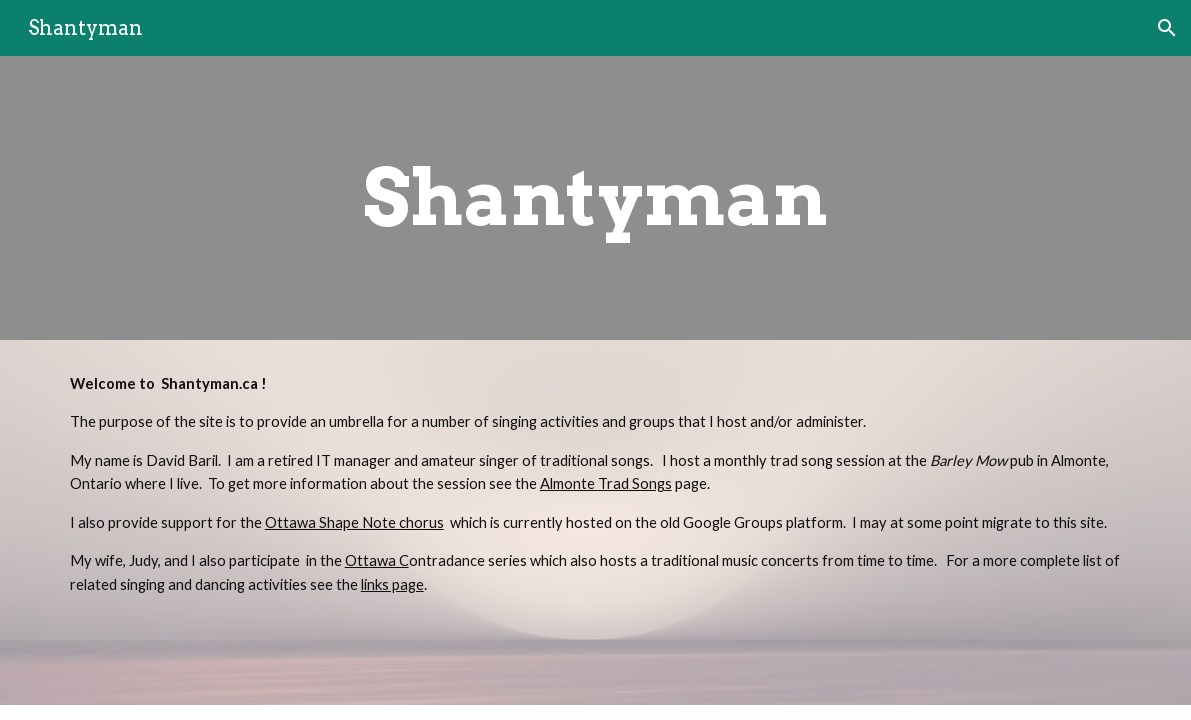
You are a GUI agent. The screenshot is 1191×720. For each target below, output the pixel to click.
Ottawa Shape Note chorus (354, 522)
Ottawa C (377, 560)
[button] (1167, 28)
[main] (595, 198)
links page (392, 584)
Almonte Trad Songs (606, 483)
